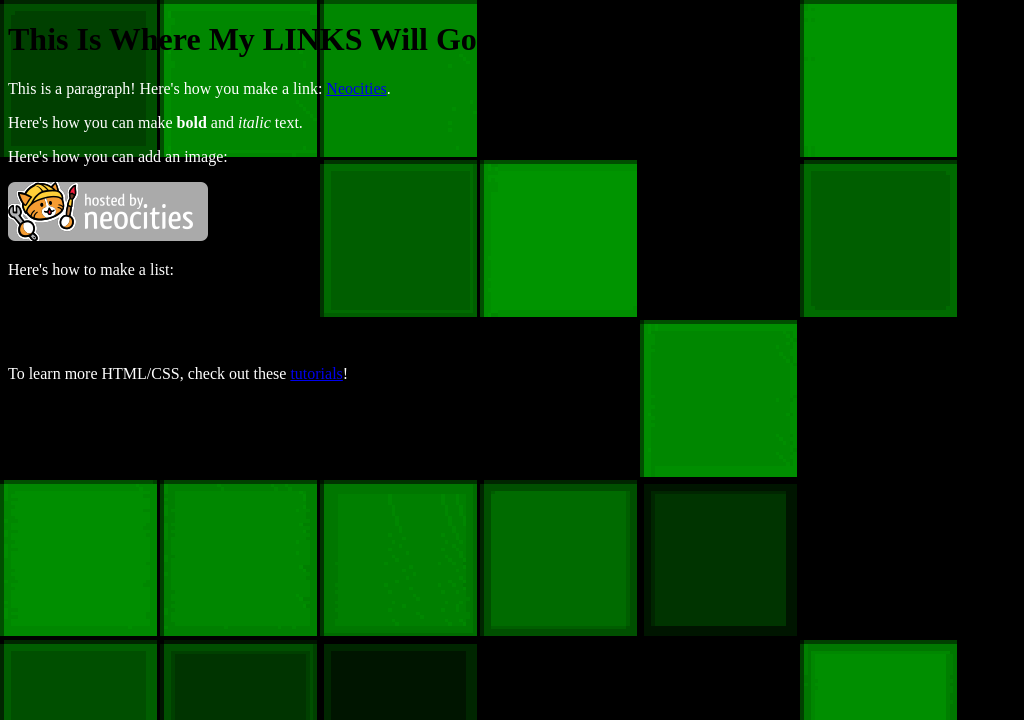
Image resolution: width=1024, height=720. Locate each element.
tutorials (316, 373)
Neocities (356, 88)
